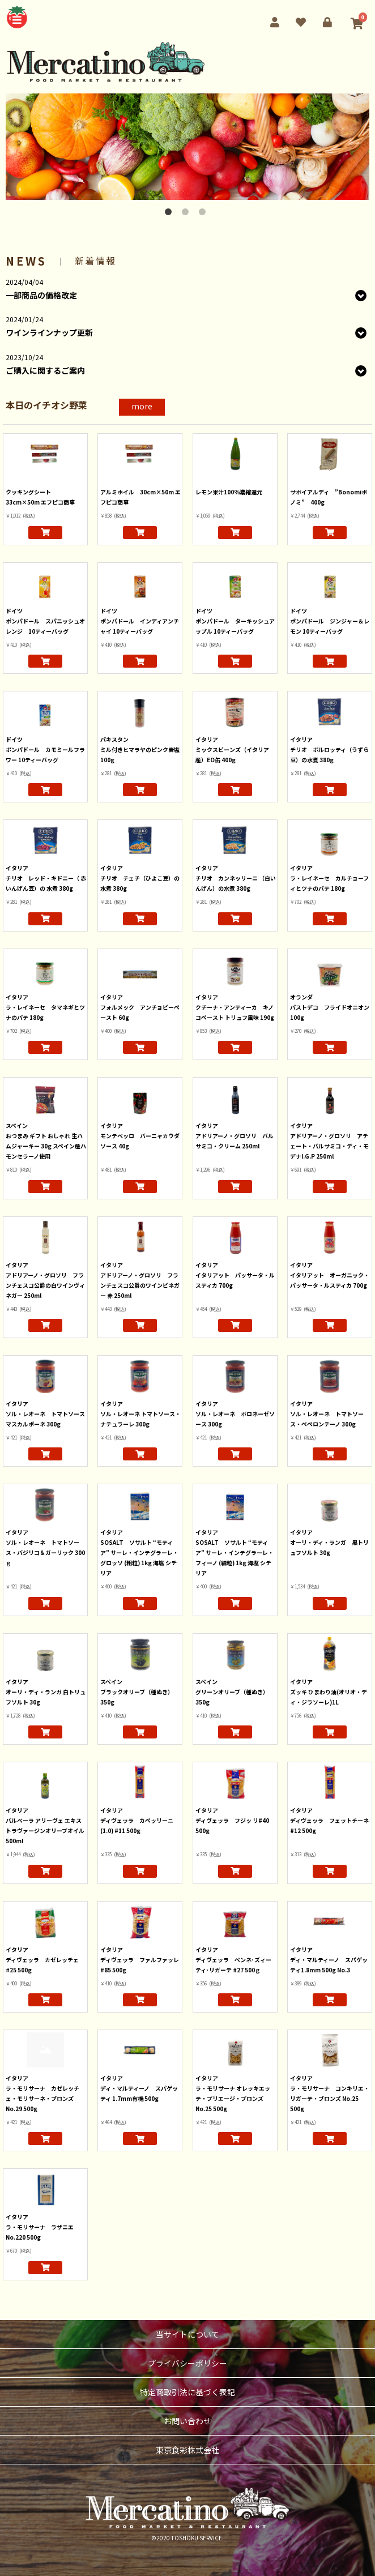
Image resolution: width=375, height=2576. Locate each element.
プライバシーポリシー (187, 2363)
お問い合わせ (187, 2421)
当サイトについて (187, 2334)
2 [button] (187, 214)
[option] (187, 146)
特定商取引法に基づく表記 (187, 2392)
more (141, 406)
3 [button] (204, 214)
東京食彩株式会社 (187, 2449)
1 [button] (170, 214)
